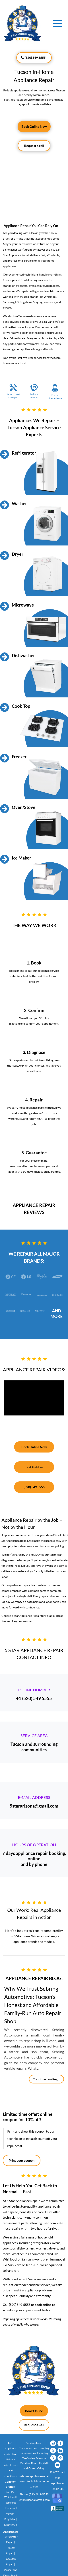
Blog (14, 2453)
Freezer (19, 756)
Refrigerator (24, 453)
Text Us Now (34, 1467)
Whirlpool (10, 2496)
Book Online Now (34, 126)
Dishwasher (23, 655)
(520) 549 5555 (35, 57)
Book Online (34, 2411)
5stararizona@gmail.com (34, 1805)
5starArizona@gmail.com (34, 2499)
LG (13, 2491)
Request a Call (34, 2425)
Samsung (11, 2502)
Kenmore (10, 2508)
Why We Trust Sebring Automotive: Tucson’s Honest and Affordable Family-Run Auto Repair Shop (32, 2004)
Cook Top (21, 706)
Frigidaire (9, 2519)
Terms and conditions (11, 2470)
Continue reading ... (46, 2079)
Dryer (17, 554)
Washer (19, 503)
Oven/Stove (23, 807)
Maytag (10, 2513)
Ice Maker (21, 857)
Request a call (34, 146)
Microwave (23, 604)
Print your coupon (21, 2160)
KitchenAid (10, 2524)
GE (7, 2491)
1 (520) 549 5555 (35, 1698)
